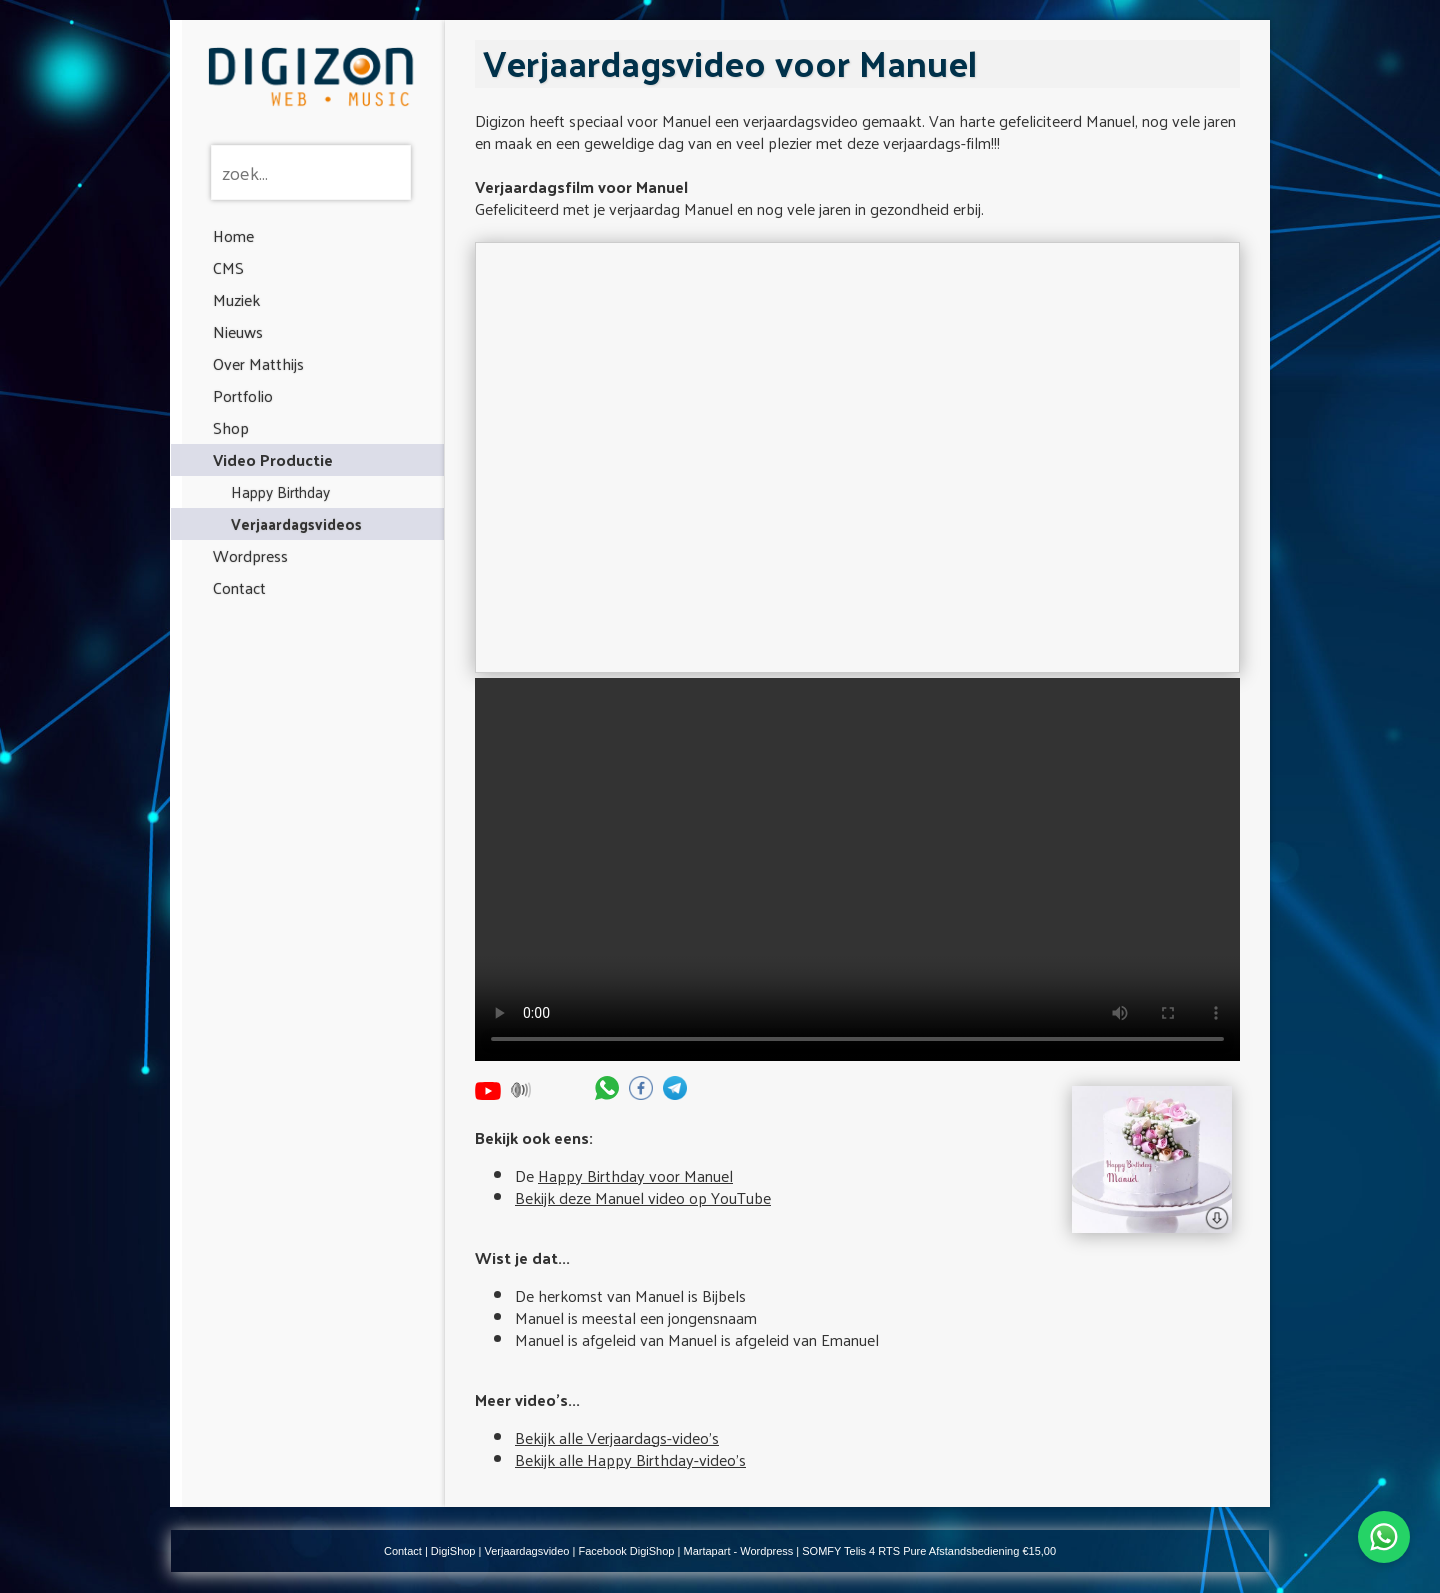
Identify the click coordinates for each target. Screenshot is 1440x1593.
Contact (239, 587)
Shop (231, 427)
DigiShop (453, 1551)
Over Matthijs (258, 363)
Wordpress (250, 555)
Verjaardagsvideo (526, 1551)
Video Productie (273, 459)
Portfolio (243, 395)
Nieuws (238, 331)
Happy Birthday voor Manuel (635, 1175)
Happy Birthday (280, 491)
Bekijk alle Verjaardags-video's (617, 1437)
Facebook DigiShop (626, 1551)
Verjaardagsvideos (296, 523)
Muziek (236, 299)
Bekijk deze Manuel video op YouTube (643, 1197)
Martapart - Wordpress (738, 1551)
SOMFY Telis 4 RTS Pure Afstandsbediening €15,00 (929, 1551)
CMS (228, 267)
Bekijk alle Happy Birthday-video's (630, 1459)
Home (233, 235)
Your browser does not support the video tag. (857, 869)
